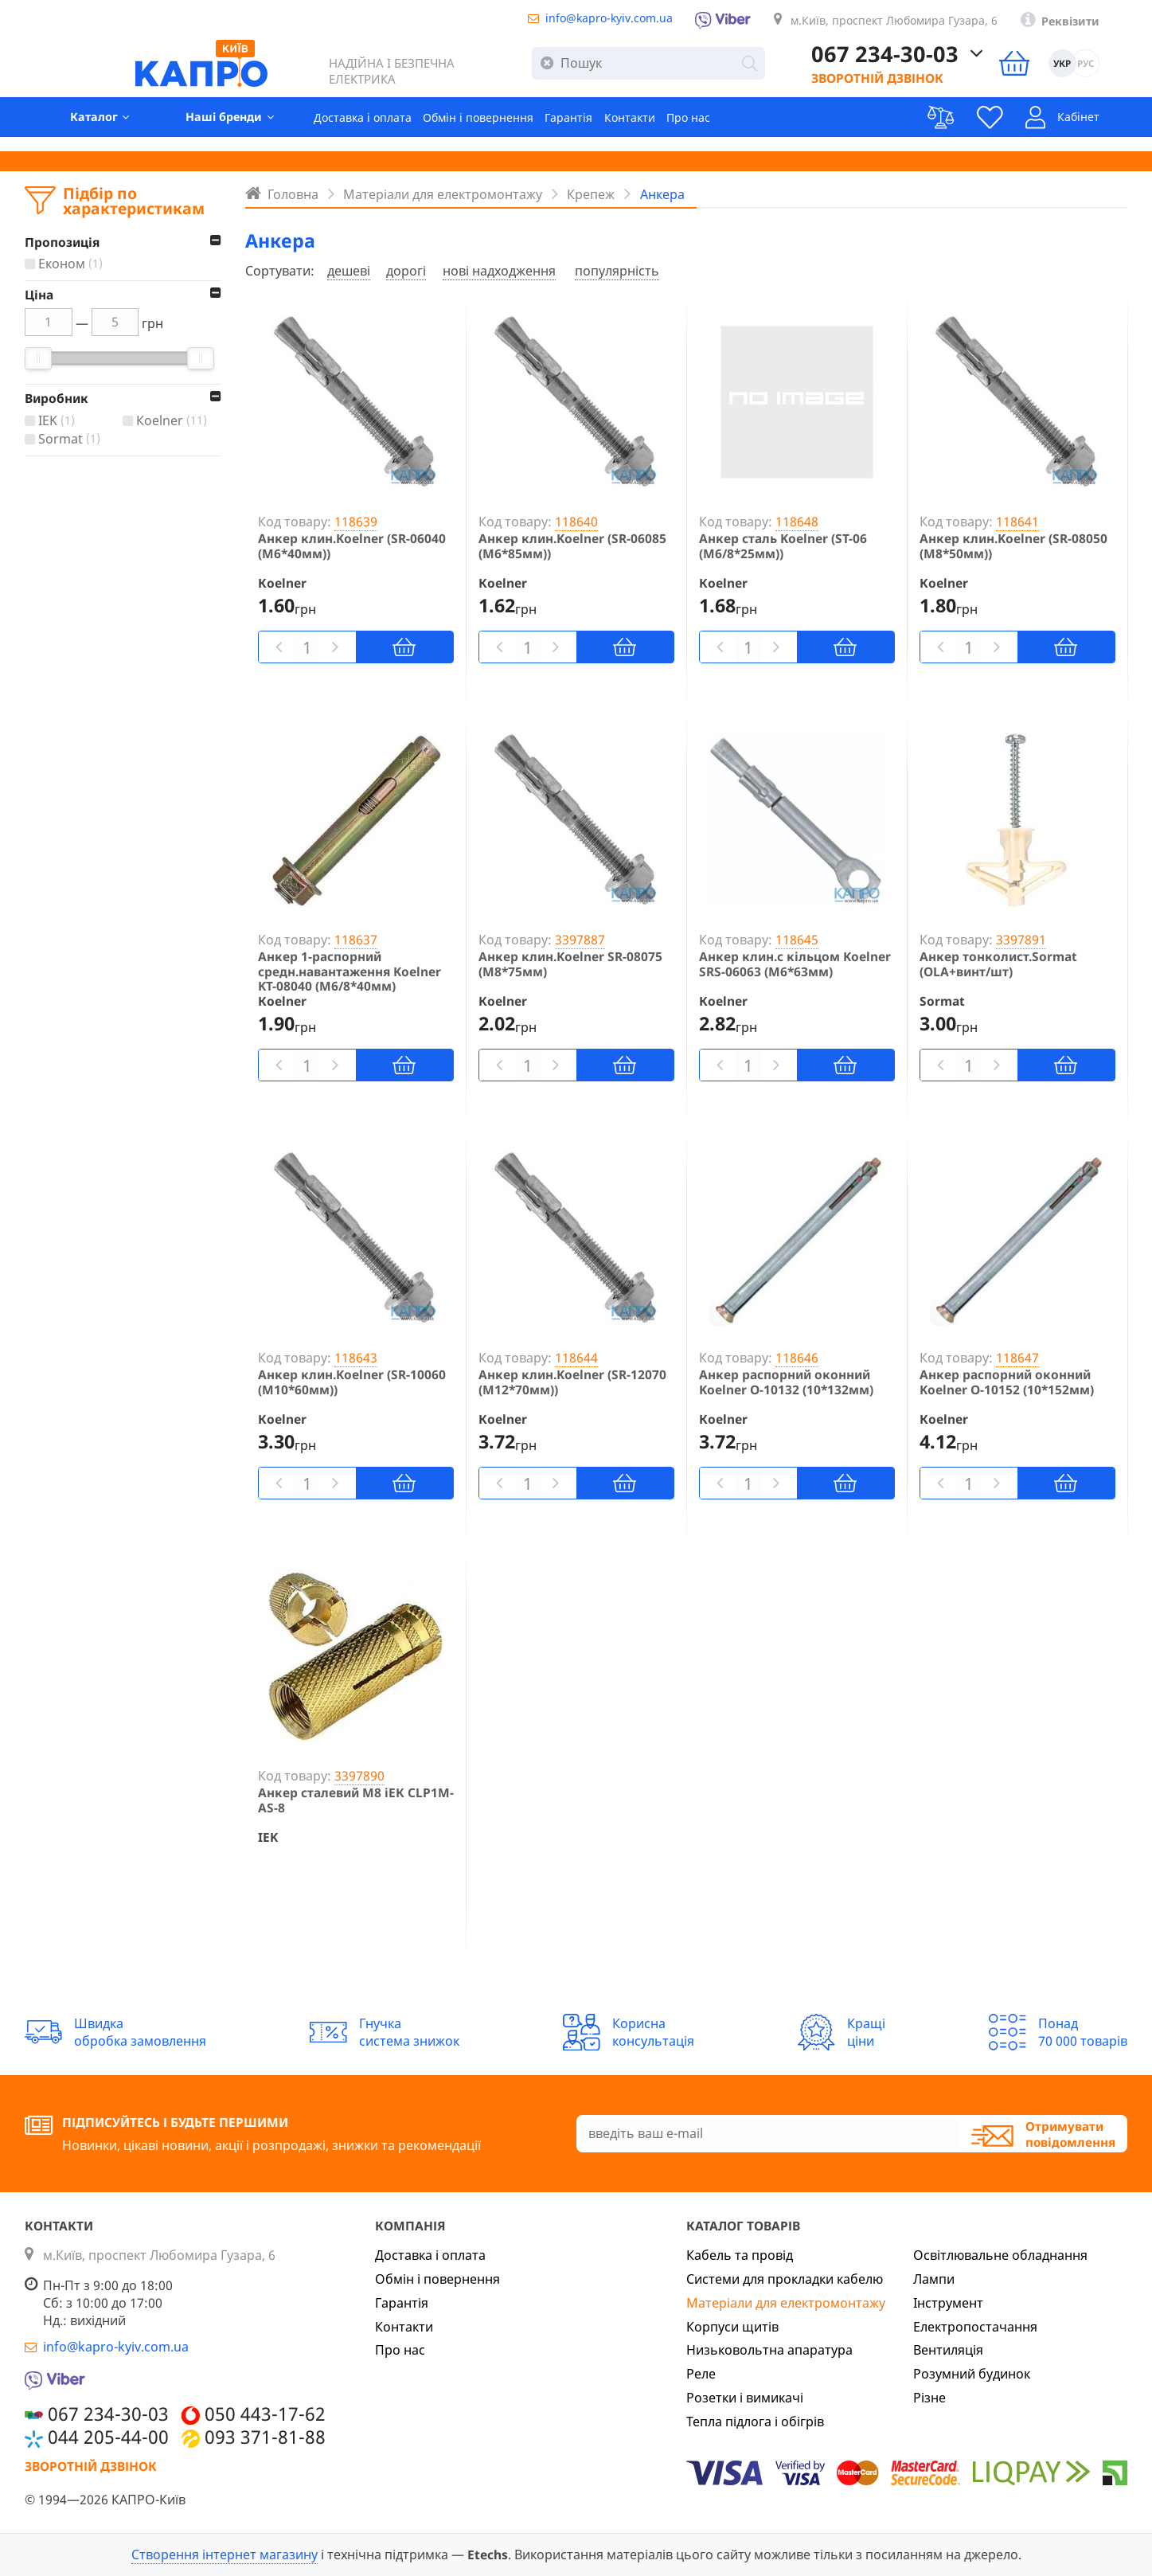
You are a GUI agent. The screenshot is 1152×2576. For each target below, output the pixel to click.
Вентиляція (948, 2350)
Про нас (729, 128)
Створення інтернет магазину (224, 2554)
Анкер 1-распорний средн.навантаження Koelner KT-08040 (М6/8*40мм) (349, 971)
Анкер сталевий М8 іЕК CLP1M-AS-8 (356, 1800)
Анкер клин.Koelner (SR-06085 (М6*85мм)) (572, 546)
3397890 (359, 1775)
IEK (58, 421)
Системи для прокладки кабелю (784, 2279)
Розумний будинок (971, 2374)
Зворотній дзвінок (906, 84)
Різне (929, 2397)
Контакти (662, 128)
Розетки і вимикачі (744, 2397)
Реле (701, 2374)
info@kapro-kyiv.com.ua (583, 19)
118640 (576, 521)
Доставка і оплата (362, 128)
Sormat (71, 439)
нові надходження (499, 270)
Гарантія (594, 128)
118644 (576, 1357)
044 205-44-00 (108, 2437)
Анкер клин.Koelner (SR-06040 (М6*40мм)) (352, 546)
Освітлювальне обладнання (1000, 2255)
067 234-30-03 (913, 60)
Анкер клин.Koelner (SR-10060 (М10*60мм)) (352, 1382)
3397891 (1021, 939)
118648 (796, 521)
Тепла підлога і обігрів (755, 2421)
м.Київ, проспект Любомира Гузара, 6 (900, 22)
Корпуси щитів (732, 2327)
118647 (1017, 1357)
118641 (1017, 521)
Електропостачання (975, 2327)
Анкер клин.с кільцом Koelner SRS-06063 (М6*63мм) (795, 964)
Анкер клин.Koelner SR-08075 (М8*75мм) (570, 964)
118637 (355, 939)
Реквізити (1095, 24)
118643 (355, 1357)
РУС (1113, 70)
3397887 (580, 939)
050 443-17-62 (265, 2414)
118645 (796, 939)
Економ (72, 264)
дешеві (348, 270)
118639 (355, 521)
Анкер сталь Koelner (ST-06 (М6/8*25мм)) (783, 546)
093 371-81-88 (265, 2437)
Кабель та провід (739, 2255)
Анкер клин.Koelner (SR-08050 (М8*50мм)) (1013, 546)
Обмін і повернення (492, 128)
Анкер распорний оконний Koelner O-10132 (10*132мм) (786, 1382)
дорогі (406, 270)
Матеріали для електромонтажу (785, 2303)
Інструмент (948, 2303)
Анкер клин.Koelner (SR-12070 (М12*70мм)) (572, 1382)
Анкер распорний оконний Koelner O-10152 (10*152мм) (1007, 1382)
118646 (796, 1357)
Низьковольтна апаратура (769, 2350)
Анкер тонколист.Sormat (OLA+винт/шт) (998, 964)
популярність (617, 270)
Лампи (934, 2279)
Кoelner (173, 421)
